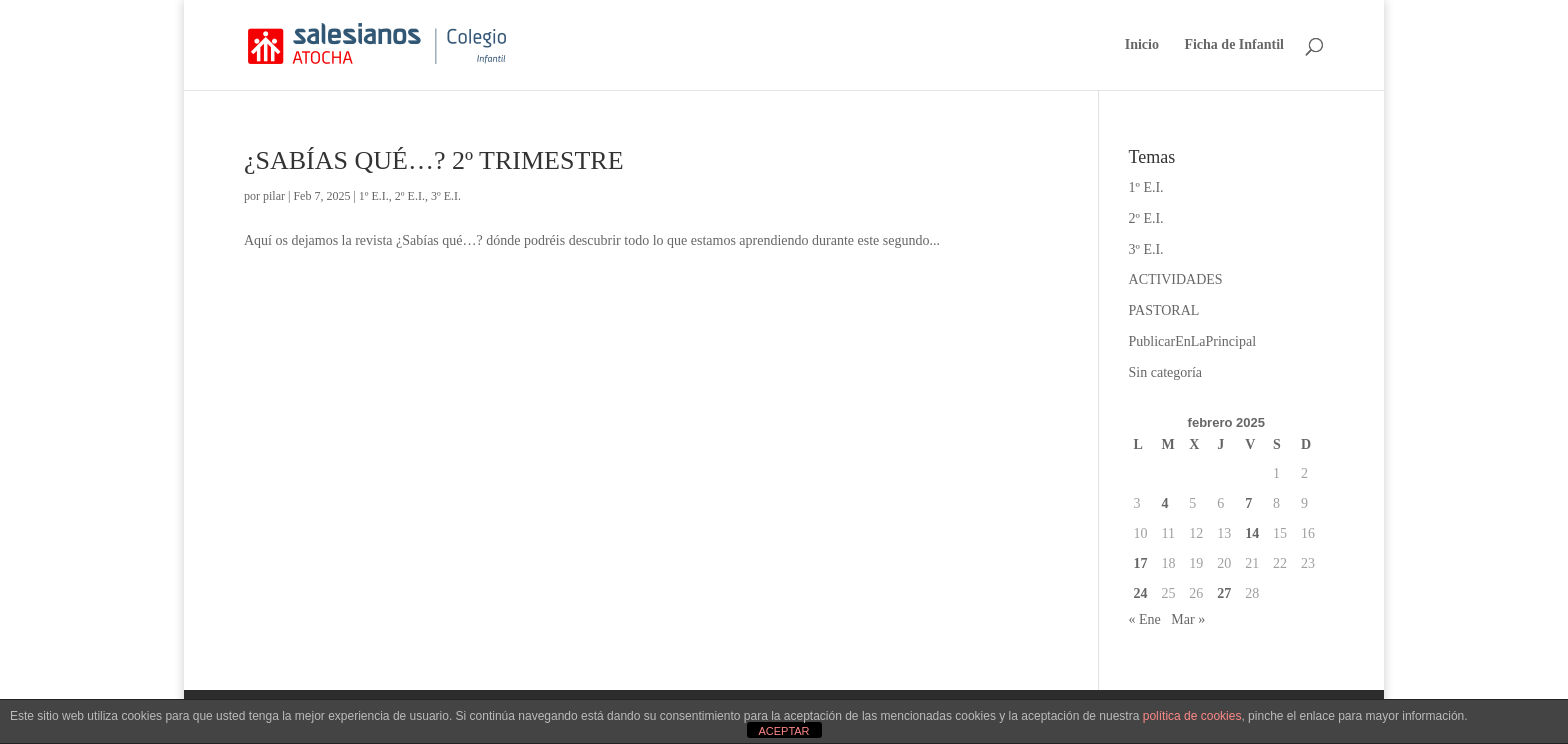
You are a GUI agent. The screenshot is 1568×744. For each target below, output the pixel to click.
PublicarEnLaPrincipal (1193, 341)
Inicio (1142, 45)
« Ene (1145, 619)
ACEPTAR (783, 731)
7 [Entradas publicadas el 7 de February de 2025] (1248, 503)
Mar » (1188, 619)
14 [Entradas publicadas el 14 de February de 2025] (1252, 533)
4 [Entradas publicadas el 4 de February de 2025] (1164, 503)
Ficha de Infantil (1234, 45)
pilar (274, 196)
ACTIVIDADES (1176, 279)
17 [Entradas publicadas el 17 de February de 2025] (1141, 563)
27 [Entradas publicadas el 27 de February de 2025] (1224, 593)
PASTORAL (1164, 310)
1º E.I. (374, 196)
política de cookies (1192, 716)
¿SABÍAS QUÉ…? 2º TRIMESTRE (434, 160)
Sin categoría (1165, 372)
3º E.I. (446, 196)
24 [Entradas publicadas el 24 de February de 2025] (1141, 593)
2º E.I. (410, 196)
